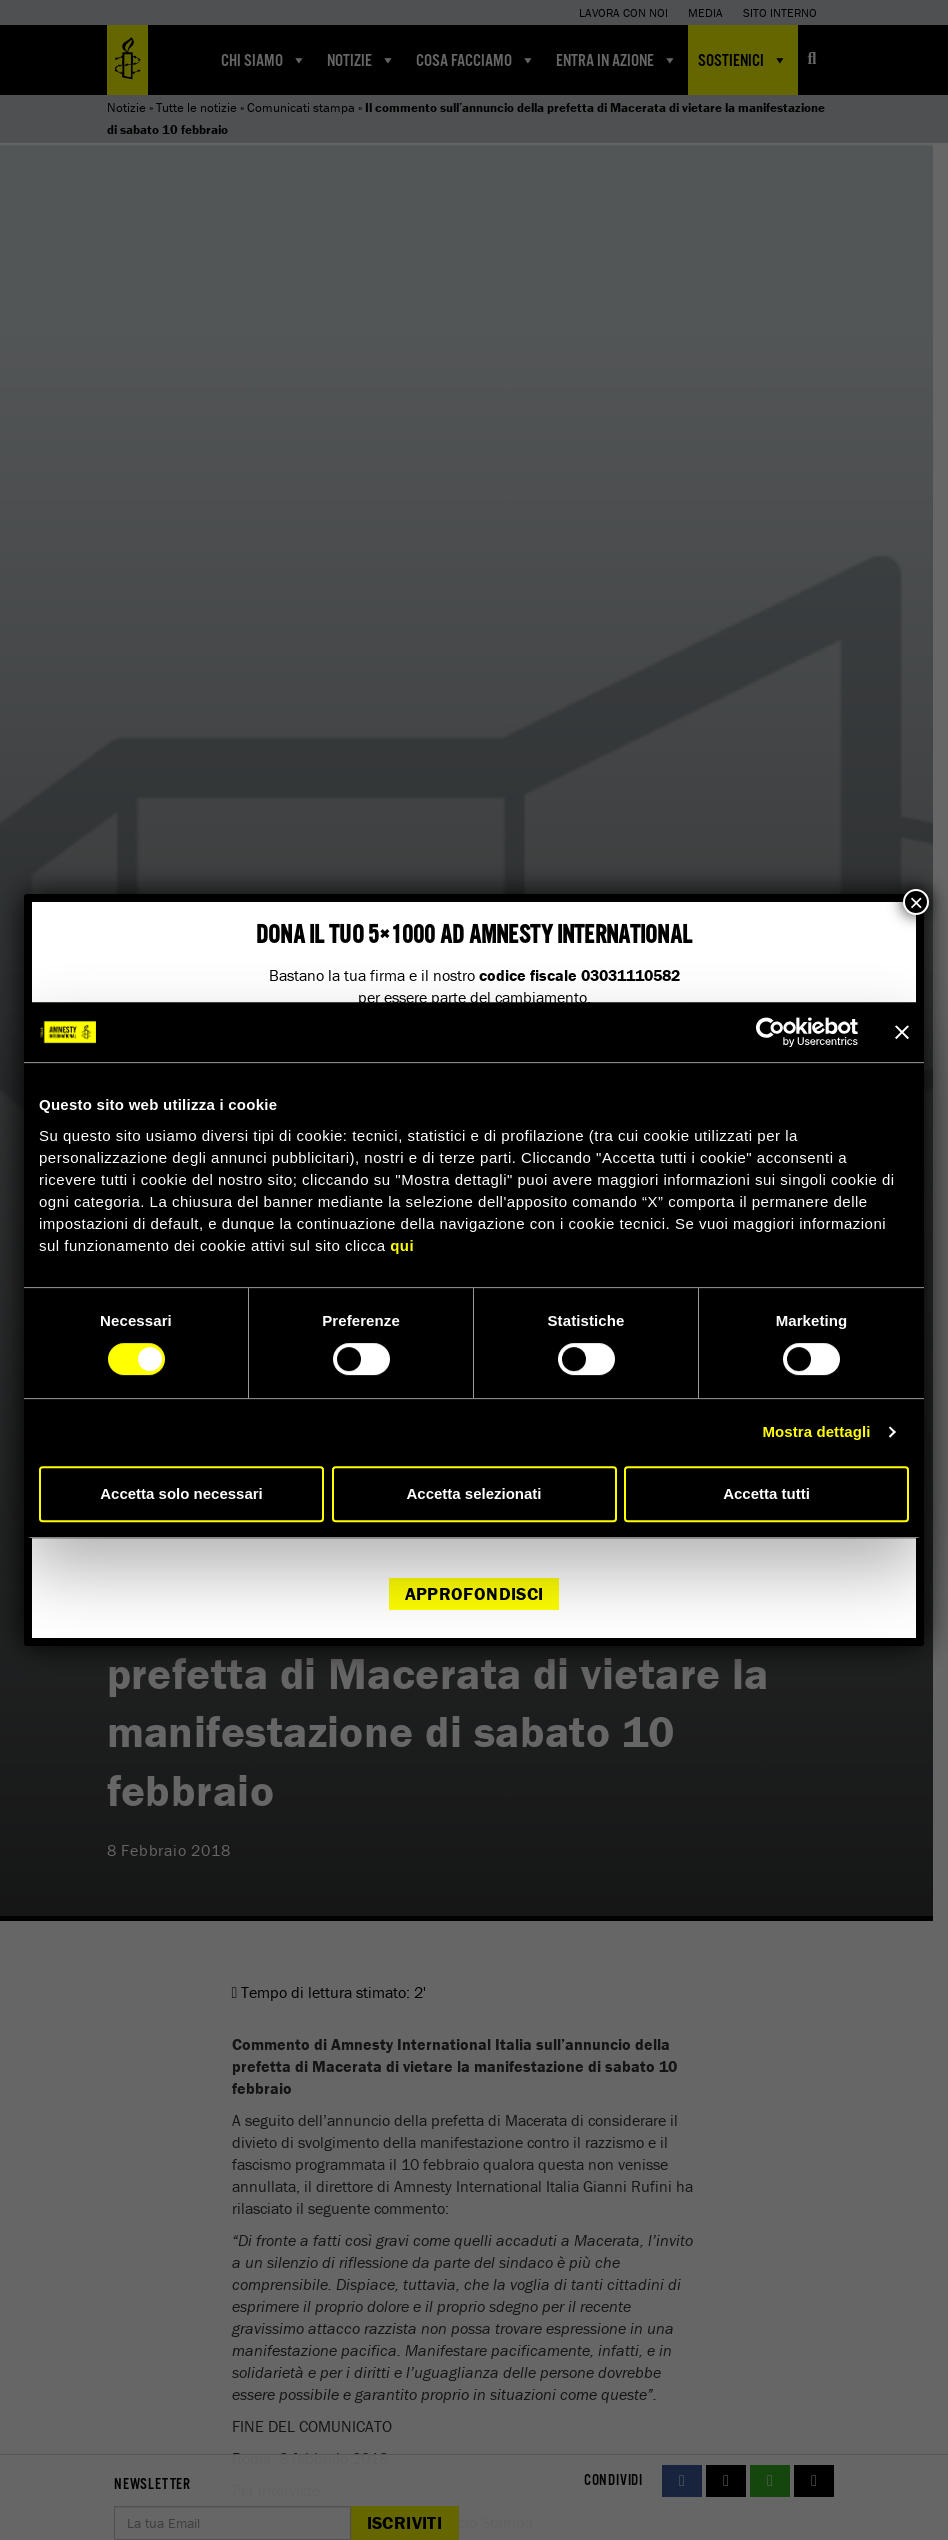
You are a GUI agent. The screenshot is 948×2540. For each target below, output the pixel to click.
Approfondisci (474, 1593)
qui (402, 1245)
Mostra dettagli (816, 1431)
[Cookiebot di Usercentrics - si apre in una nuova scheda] (770, 1032)
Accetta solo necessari (181, 1493)
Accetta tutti (766, 1493)
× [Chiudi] (916, 902)
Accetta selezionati (473, 1493)
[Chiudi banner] (902, 1032)
